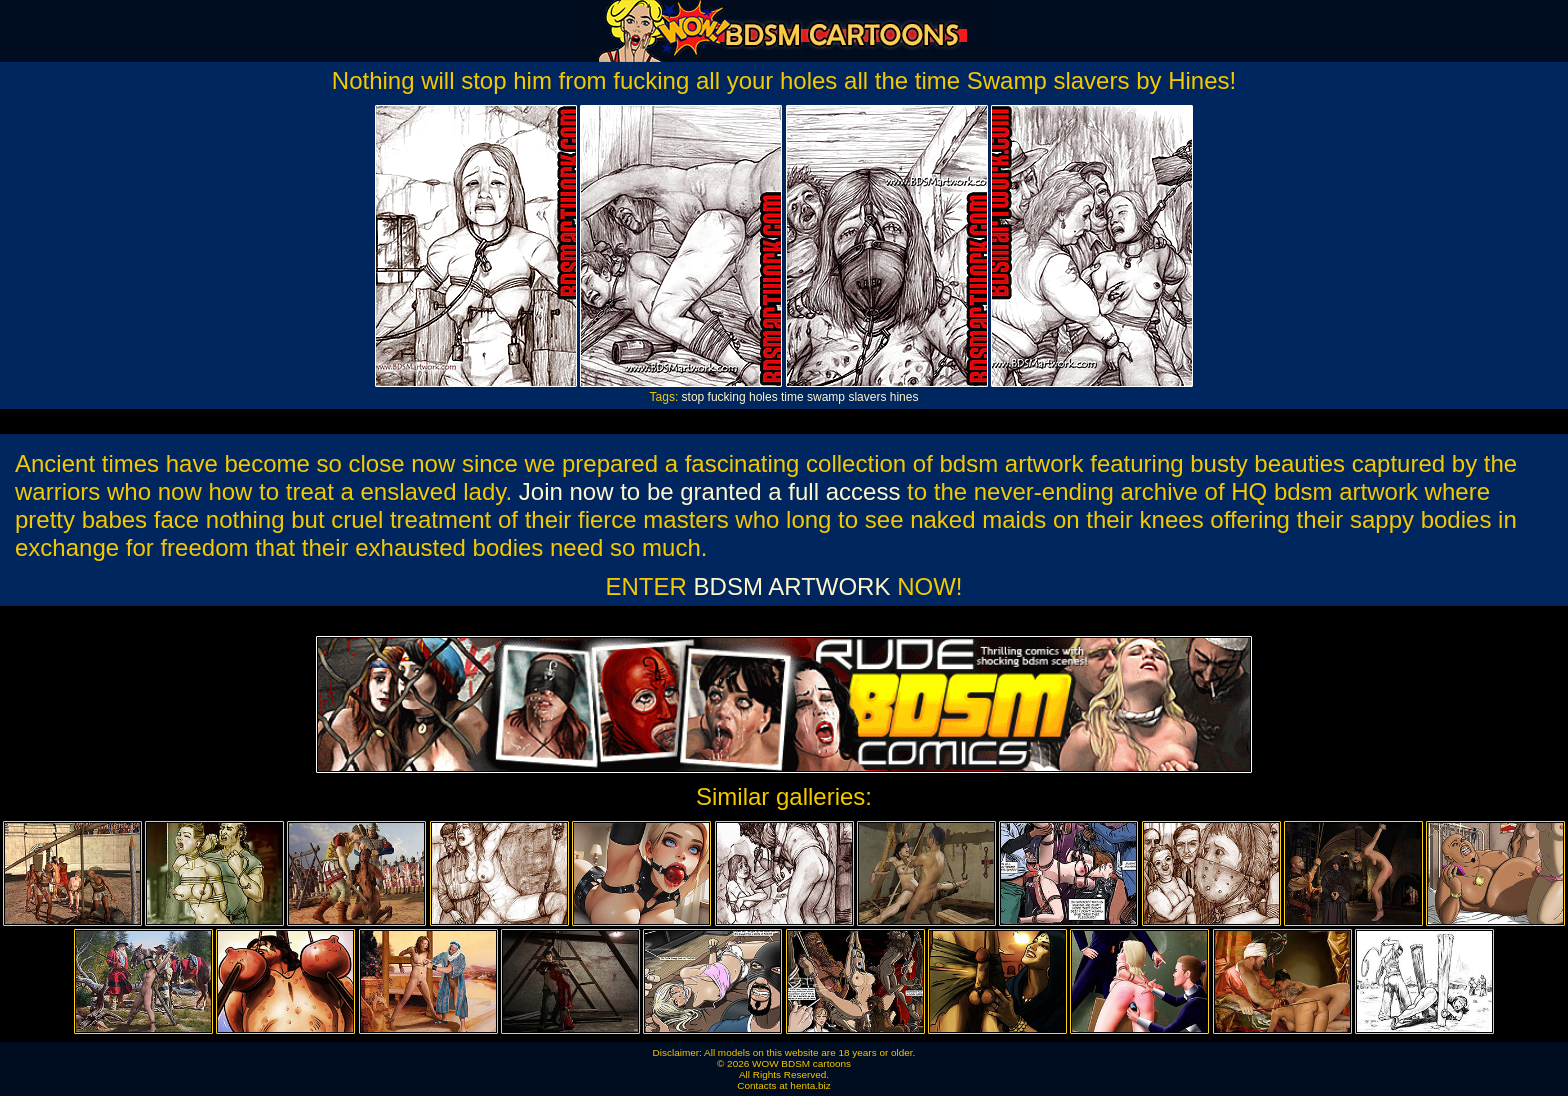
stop (693, 397)
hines (904, 397)
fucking (727, 397)
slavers (867, 397)
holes (763, 397)
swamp (826, 397)
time (792, 397)
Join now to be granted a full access (710, 491)
